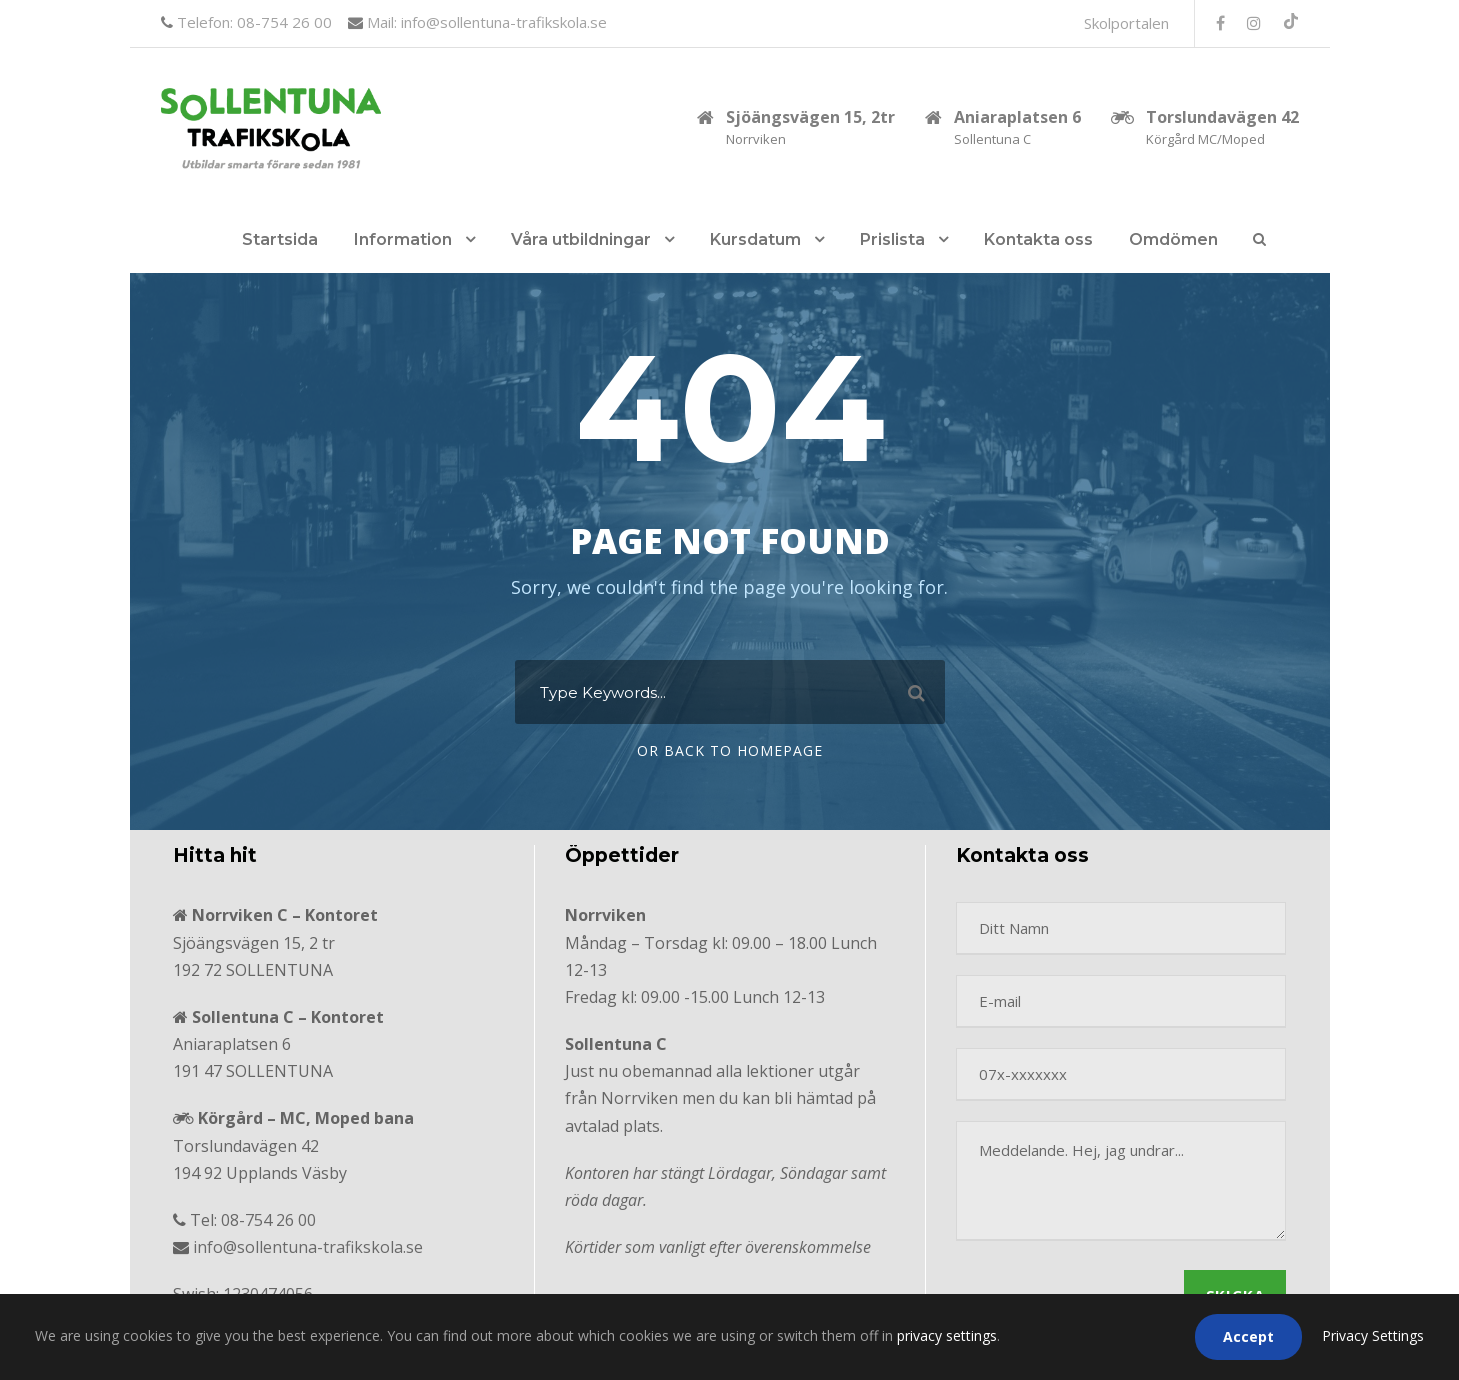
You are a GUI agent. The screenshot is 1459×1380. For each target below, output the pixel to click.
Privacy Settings (1373, 1335)
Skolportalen (1126, 23)
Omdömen (1173, 239)
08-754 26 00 (268, 1220)
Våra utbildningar (581, 239)
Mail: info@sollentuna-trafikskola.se (485, 22)
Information (403, 239)
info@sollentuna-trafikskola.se (308, 1247)
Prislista (892, 239)
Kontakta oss (1038, 239)
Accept (1248, 1336)
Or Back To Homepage (730, 750)
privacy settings (947, 1335)
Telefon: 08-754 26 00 (252, 22)
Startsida (280, 239)
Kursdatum (755, 239)
